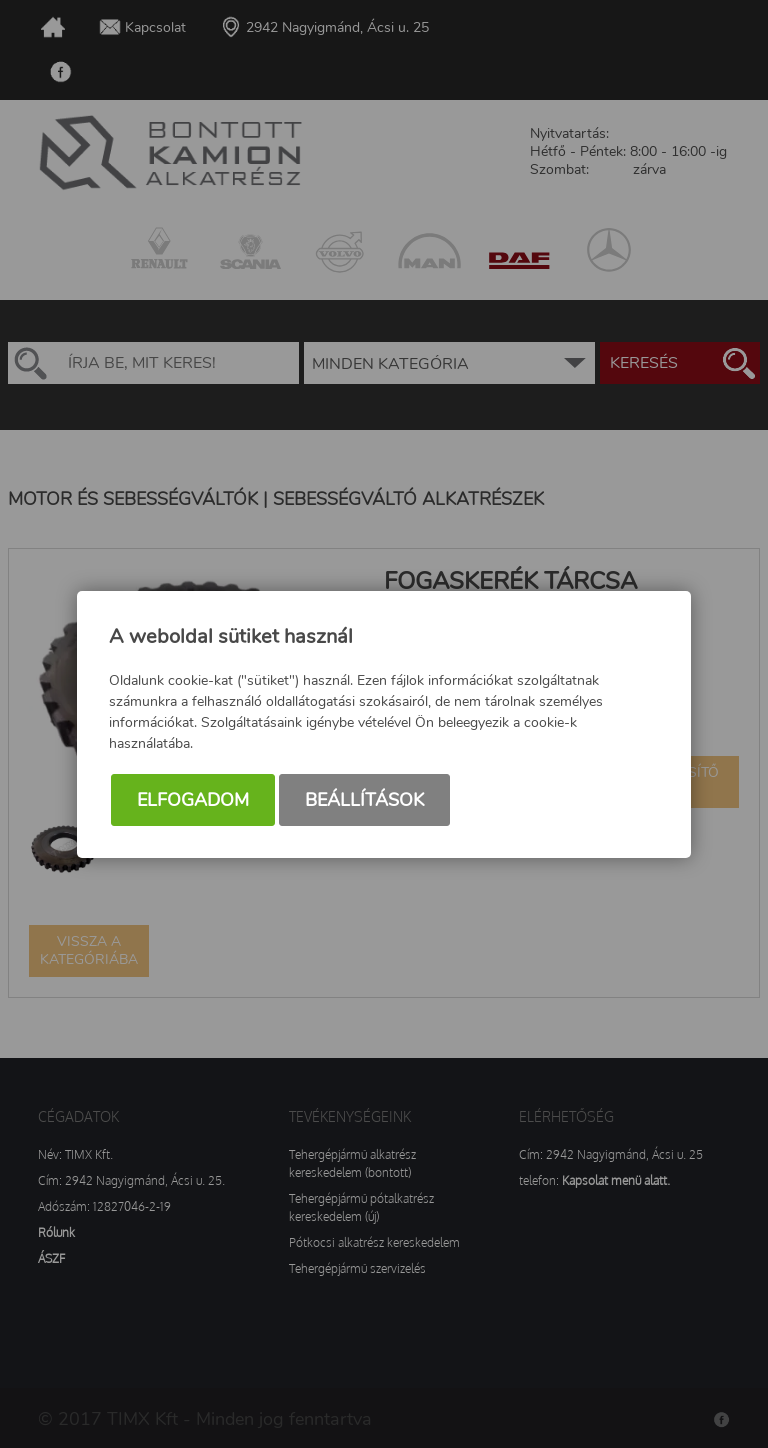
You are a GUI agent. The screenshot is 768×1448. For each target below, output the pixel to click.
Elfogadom (193, 800)
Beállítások (364, 800)
